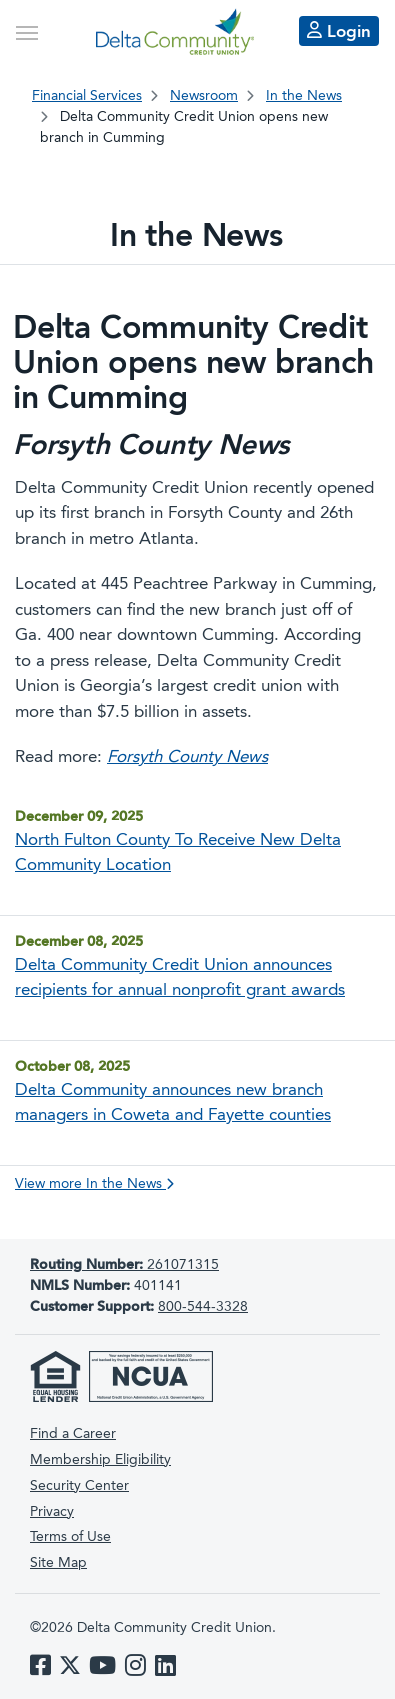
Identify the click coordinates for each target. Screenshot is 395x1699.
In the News (304, 96)
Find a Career (73, 1434)
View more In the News (94, 1184)
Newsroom (204, 96)
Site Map (58, 1563)
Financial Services (87, 96)
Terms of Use (70, 1537)
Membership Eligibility (100, 1460)
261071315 (124, 1265)
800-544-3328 (203, 1307)
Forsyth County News (187, 757)
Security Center (79, 1486)
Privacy (52, 1512)
